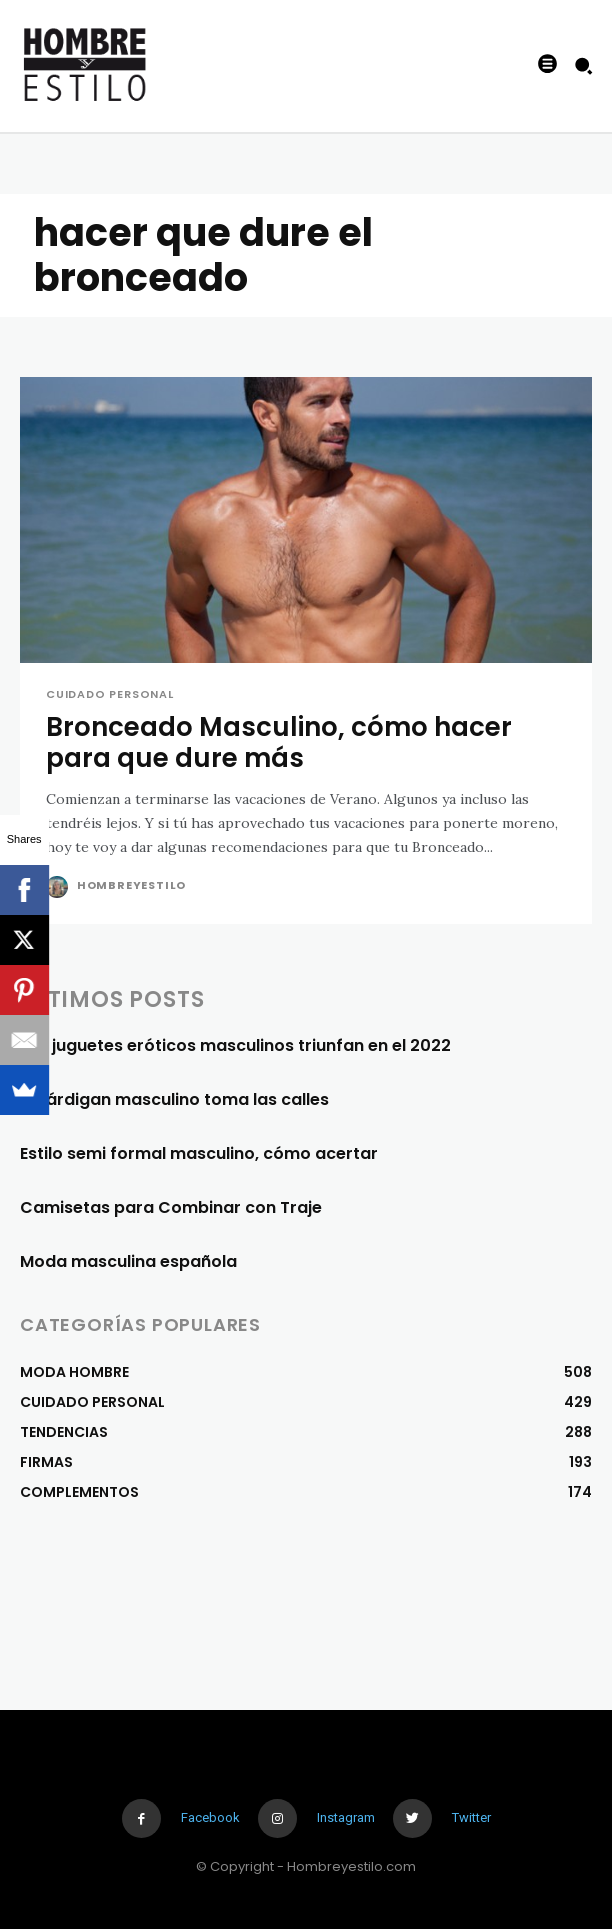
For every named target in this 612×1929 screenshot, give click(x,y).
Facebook (210, 1817)
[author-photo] (59, 887)
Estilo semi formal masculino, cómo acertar (199, 1153)
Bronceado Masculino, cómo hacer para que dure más (279, 742)
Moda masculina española (128, 1261)
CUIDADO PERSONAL (110, 694)
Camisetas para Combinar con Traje (171, 1207)
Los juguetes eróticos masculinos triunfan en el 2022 (235, 1045)
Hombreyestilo (131, 885)
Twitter (471, 1817)
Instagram (346, 1817)
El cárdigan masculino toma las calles (174, 1099)
